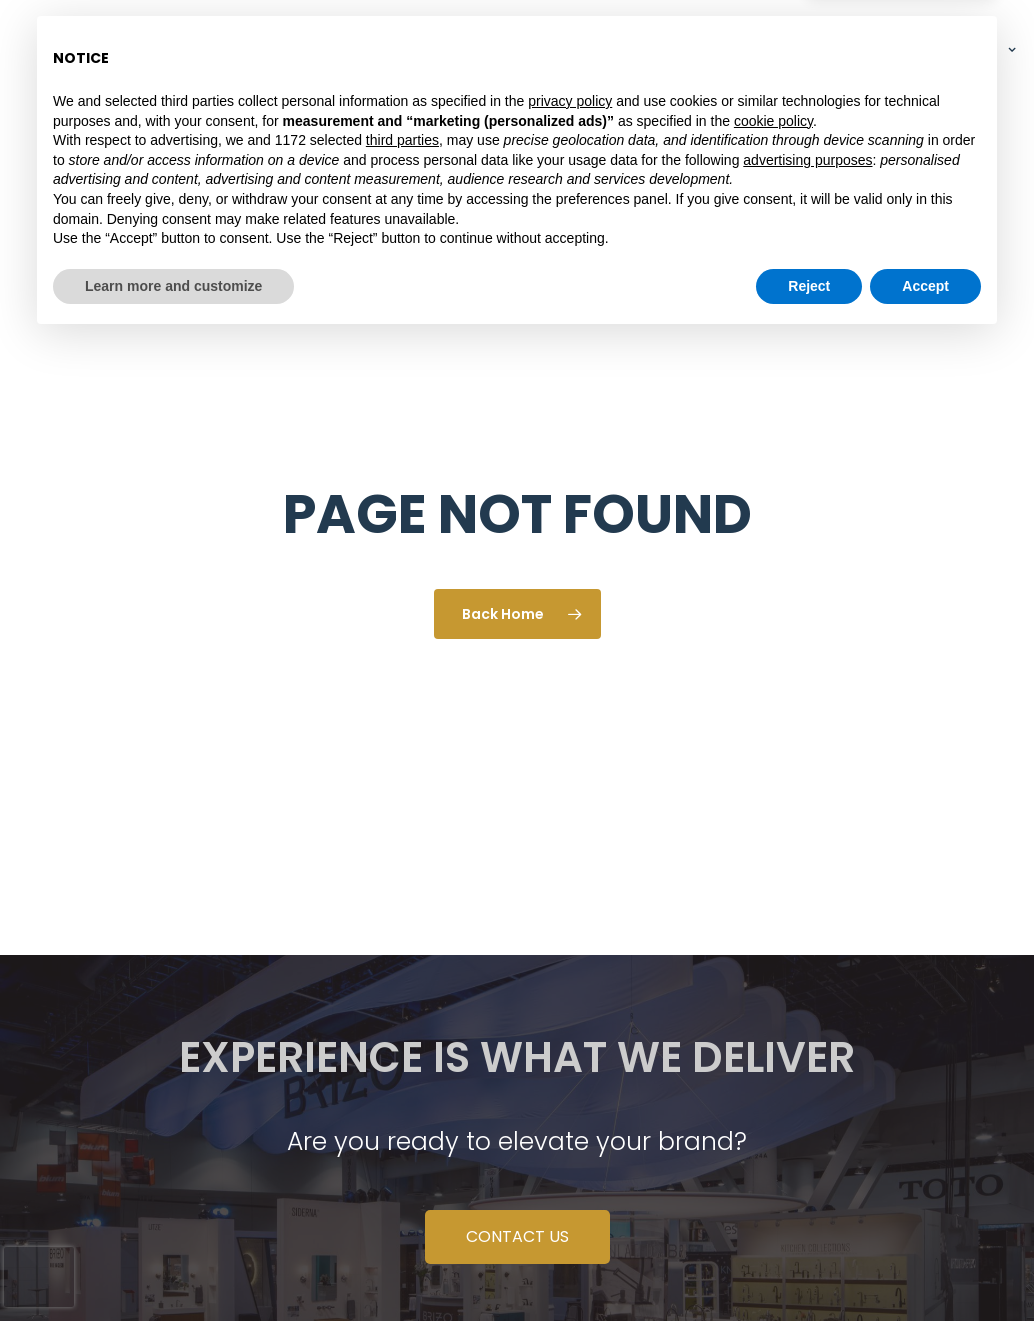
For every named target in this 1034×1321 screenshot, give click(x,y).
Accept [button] (925, 1266)
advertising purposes (807, 1140)
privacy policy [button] (570, 1082)
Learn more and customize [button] (173, 1266)
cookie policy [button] (773, 1101)
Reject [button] (809, 1266)
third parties (402, 1121)
